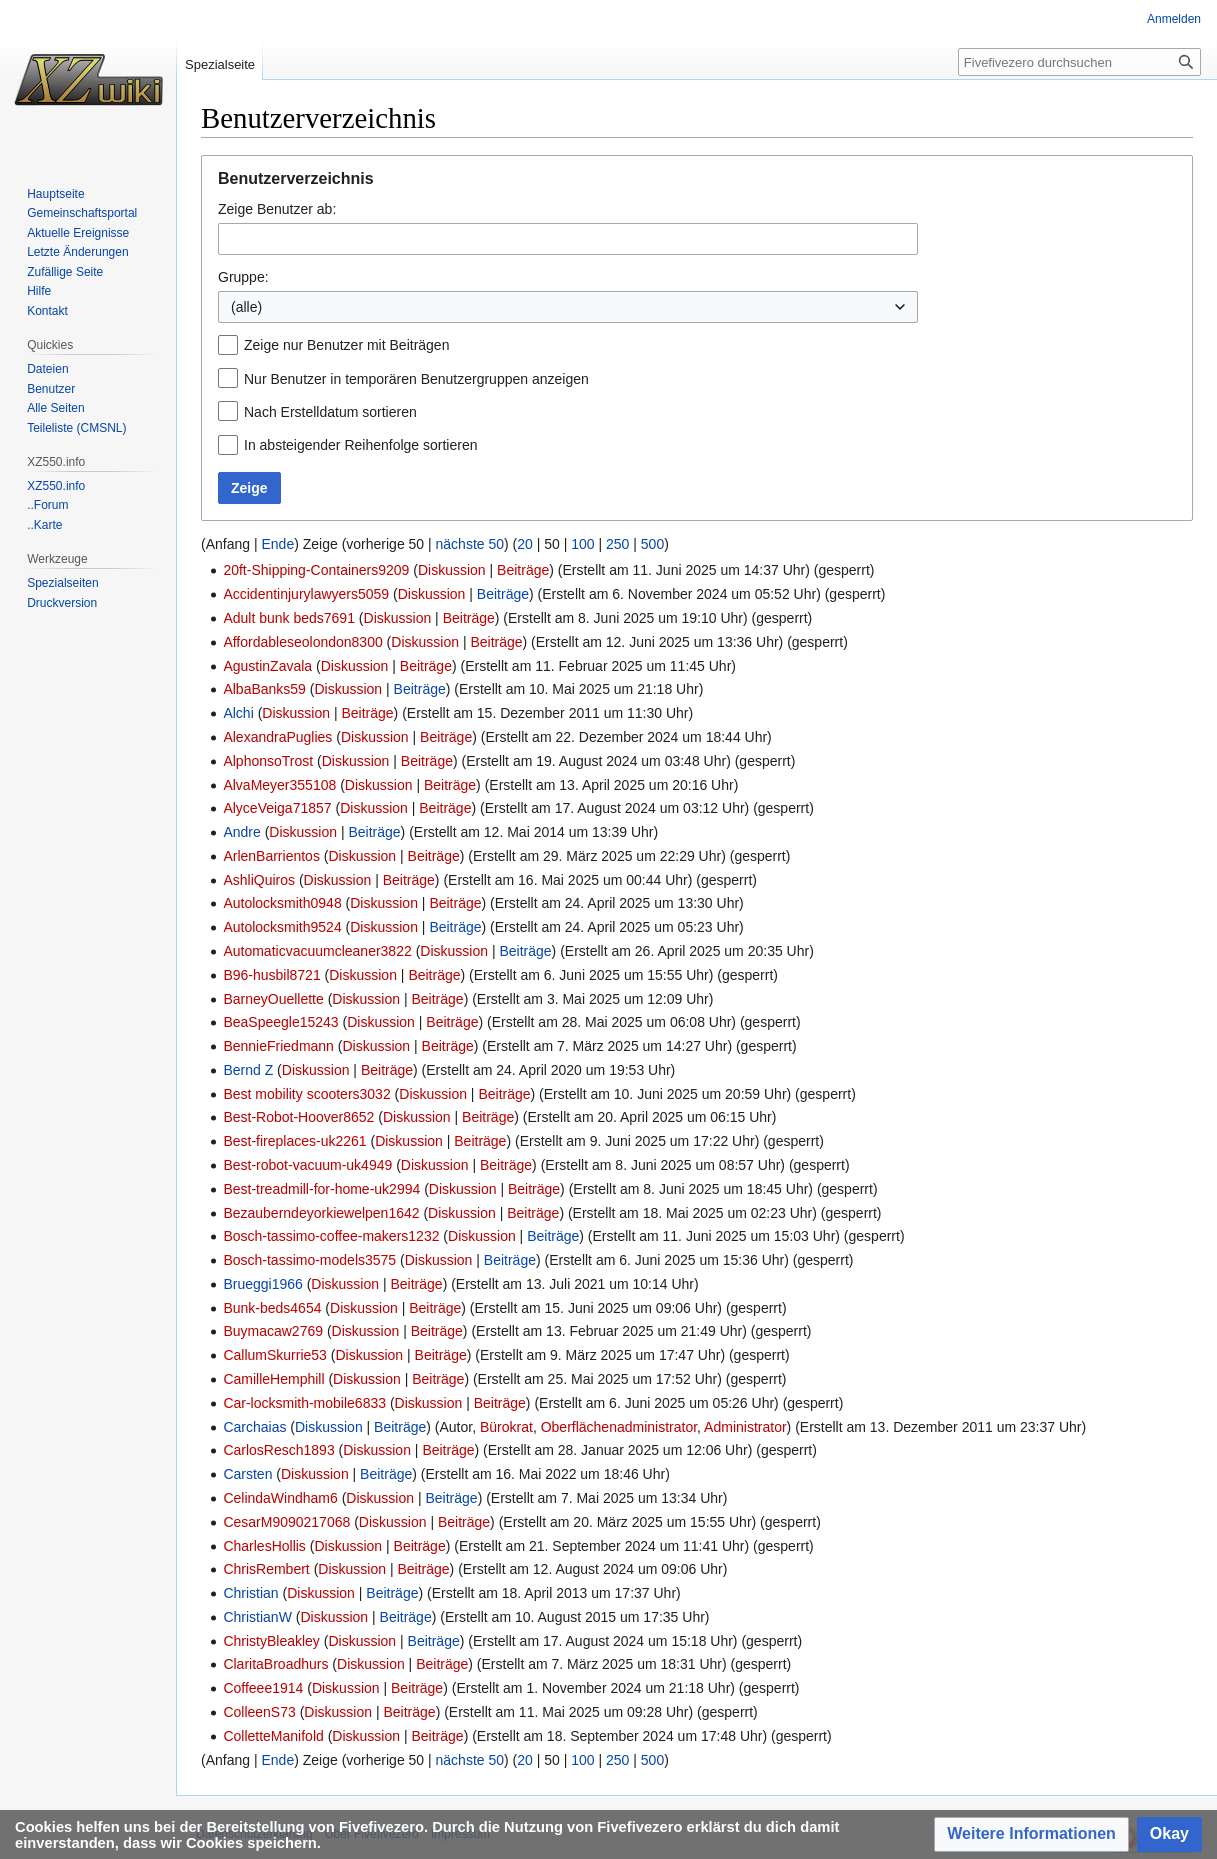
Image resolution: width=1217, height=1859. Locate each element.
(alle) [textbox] (246, 307)
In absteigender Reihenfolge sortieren (361, 445)
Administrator (745, 1427)
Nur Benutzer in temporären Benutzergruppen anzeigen (416, 379)
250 (617, 544)
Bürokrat (506, 1427)
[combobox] (568, 239)
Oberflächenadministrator (619, 1427)
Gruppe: (243, 277)
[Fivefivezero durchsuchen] (1079, 62)
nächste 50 (470, 544)
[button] (1031, 1834)
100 (582, 544)
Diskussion (452, 570)
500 (652, 544)
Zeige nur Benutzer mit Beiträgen (346, 345)
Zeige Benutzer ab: (277, 209)
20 (525, 544)
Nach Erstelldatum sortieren (330, 412)
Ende (277, 544)
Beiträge (523, 570)
